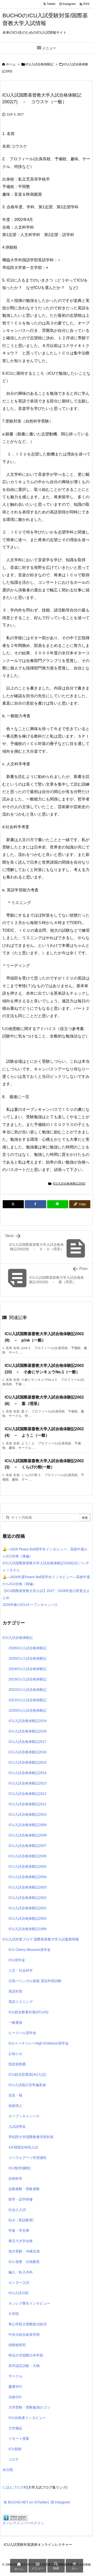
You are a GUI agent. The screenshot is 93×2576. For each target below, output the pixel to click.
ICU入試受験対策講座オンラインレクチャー (38, 2545)
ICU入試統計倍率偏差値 (27, 2085)
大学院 (13, 2314)
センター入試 (18, 2282)
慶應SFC (15, 2387)
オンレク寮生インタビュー (29, 2303)
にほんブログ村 (14, 2487)
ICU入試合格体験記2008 (27, 1835)
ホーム (11, 64)
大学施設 (15, 2428)
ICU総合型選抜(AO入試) (27, 2074)
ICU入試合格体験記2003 (27, 1887)
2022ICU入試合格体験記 (27, 1690)
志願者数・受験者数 (24, 2189)
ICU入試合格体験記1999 (27, 1929)
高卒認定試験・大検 (24, 2366)
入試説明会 (17, 2126)
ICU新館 (14, 2449)
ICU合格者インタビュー (27, 2418)
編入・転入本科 (20, 2272)
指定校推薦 (17, 2064)
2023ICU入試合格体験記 (27, 1679)
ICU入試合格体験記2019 (27, 1721)
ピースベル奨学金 (22, 2033)
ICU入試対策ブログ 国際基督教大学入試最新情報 (40, 1939)
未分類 (7, 2470)
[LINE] (57, 1204)
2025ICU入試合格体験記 (27, 1658)
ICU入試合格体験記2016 (27, 1752)
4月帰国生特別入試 (23, 2147)
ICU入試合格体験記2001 (27, 1908)
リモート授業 (18, 2439)
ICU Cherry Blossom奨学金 (29, 1950)
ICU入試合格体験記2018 (27, 1731)
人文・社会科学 (20, 1970)
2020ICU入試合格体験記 (27, 1710)
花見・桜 (15, 2095)
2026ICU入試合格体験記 (27, 1648)
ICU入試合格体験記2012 (27, 1794)
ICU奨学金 (16, 1960)
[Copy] (79, 1204)
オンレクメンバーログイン (23, 2523)
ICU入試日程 (18, 2293)
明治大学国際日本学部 (25, 2355)
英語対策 (15, 1991)
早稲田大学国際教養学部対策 (31, 2137)
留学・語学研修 (20, 2199)
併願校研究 (17, 2345)
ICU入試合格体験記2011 (27, 1804)
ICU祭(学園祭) (19, 2168)
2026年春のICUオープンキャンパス (30, 1605)
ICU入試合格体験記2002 (69, 1183)
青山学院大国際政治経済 (27, 2324)
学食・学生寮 (18, 2230)
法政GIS (14, 2397)
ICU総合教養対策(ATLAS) (28, 2012)
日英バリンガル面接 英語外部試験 (35, 1981)
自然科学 (15, 2178)
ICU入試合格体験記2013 (27, 1783)
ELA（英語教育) (20, 2220)
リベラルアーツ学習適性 (27, 2158)
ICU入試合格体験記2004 (27, 1877)
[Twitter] (13, 1204)
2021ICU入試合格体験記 (27, 1700)
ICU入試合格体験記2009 (27, 1825)
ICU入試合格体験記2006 (27, 1856)
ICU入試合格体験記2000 (27, 1918)
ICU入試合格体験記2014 (27, 1773)
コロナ (13, 2459)
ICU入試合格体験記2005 (27, 1866)
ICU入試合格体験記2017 (27, 1742)
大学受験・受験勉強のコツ (29, 2407)
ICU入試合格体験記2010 (27, 1814)
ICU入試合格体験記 (40, 64)
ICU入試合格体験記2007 (27, 1846)
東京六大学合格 (20, 2241)
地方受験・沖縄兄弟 (24, 2251)
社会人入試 (17, 2210)
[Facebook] (35, 1204)
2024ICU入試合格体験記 (27, 1669)
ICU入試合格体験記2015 (27, 1762)
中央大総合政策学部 (24, 2335)
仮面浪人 (15, 2106)
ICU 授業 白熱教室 (24, 2262)
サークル (15, 2376)
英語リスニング (20, 2002)
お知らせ (15, 2054)
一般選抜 (15, 2022)
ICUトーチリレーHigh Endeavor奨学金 (38, 2043)
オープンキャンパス (24, 2116)
